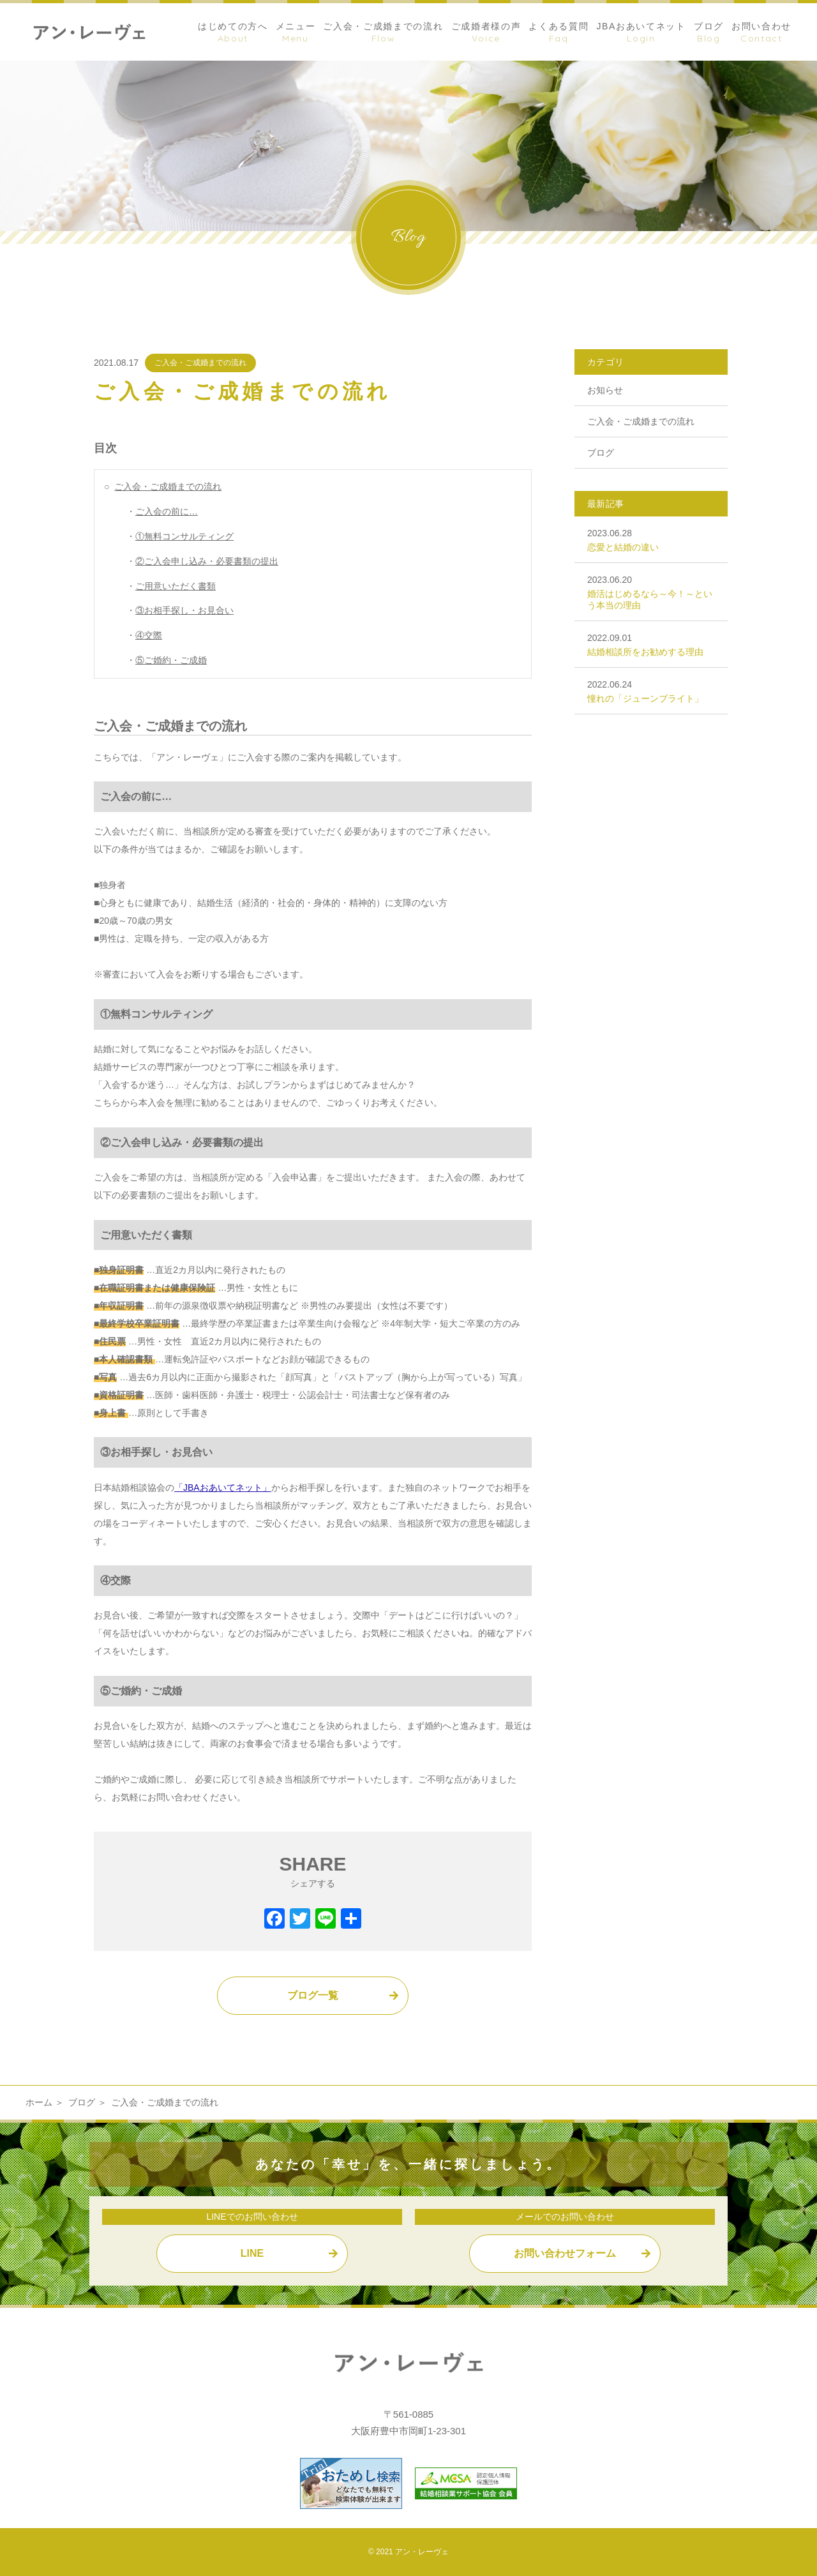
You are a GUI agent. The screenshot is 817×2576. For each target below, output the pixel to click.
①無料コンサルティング (184, 536)
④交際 (148, 635)
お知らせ (605, 390)
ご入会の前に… (166, 511)
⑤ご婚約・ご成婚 (171, 660)
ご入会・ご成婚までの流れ (200, 362)
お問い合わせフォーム (565, 2253)
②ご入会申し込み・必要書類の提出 (206, 561)
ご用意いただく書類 (175, 586)
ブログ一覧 (312, 1995)
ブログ (600, 453)
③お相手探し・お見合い (184, 610)
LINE (252, 2253)
